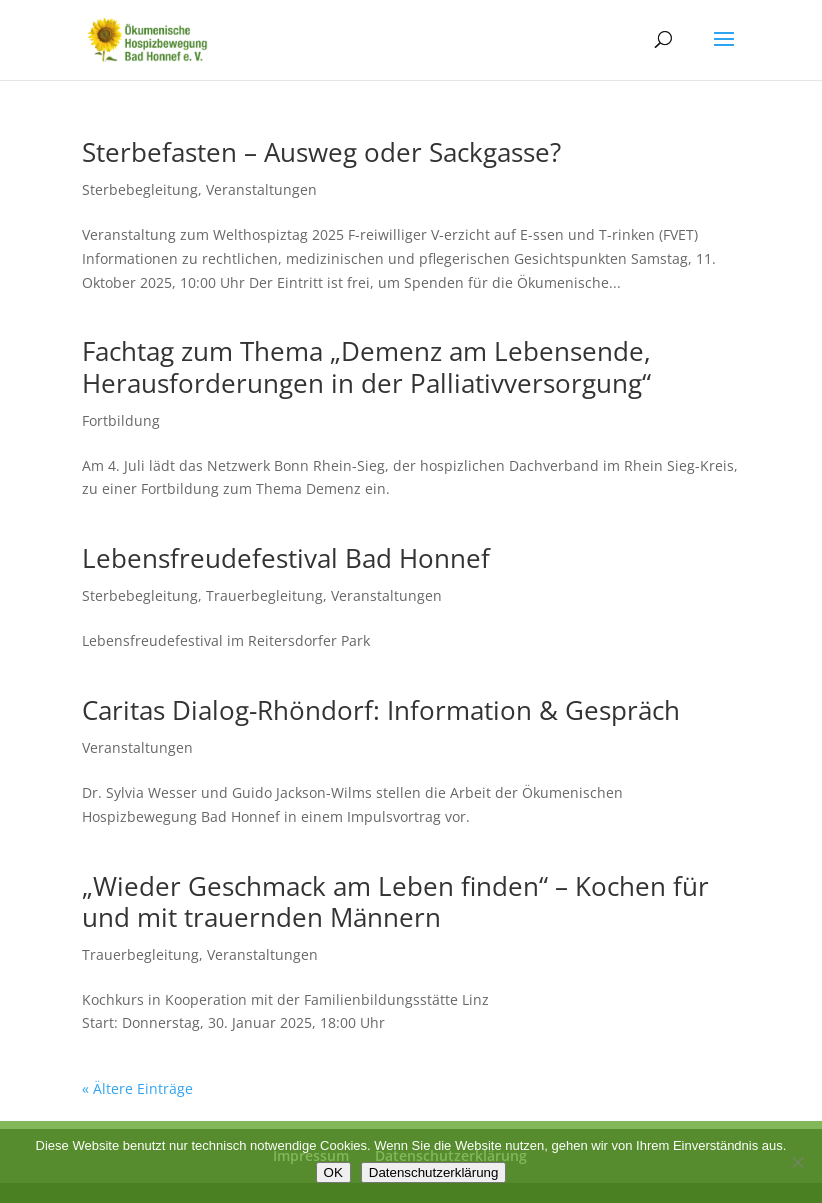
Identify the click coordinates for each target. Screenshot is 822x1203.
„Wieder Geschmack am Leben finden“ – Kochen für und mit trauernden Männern (395, 901)
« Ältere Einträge (137, 1088)
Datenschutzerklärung (434, 1172)
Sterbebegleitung (140, 189)
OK (333, 1172)
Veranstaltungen (261, 189)
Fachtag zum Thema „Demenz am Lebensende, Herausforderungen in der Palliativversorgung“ (366, 366)
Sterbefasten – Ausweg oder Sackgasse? (321, 152)
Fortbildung (121, 420)
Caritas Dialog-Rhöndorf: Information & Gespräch (381, 710)
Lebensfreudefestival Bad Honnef (286, 558)
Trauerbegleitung (264, 595)
